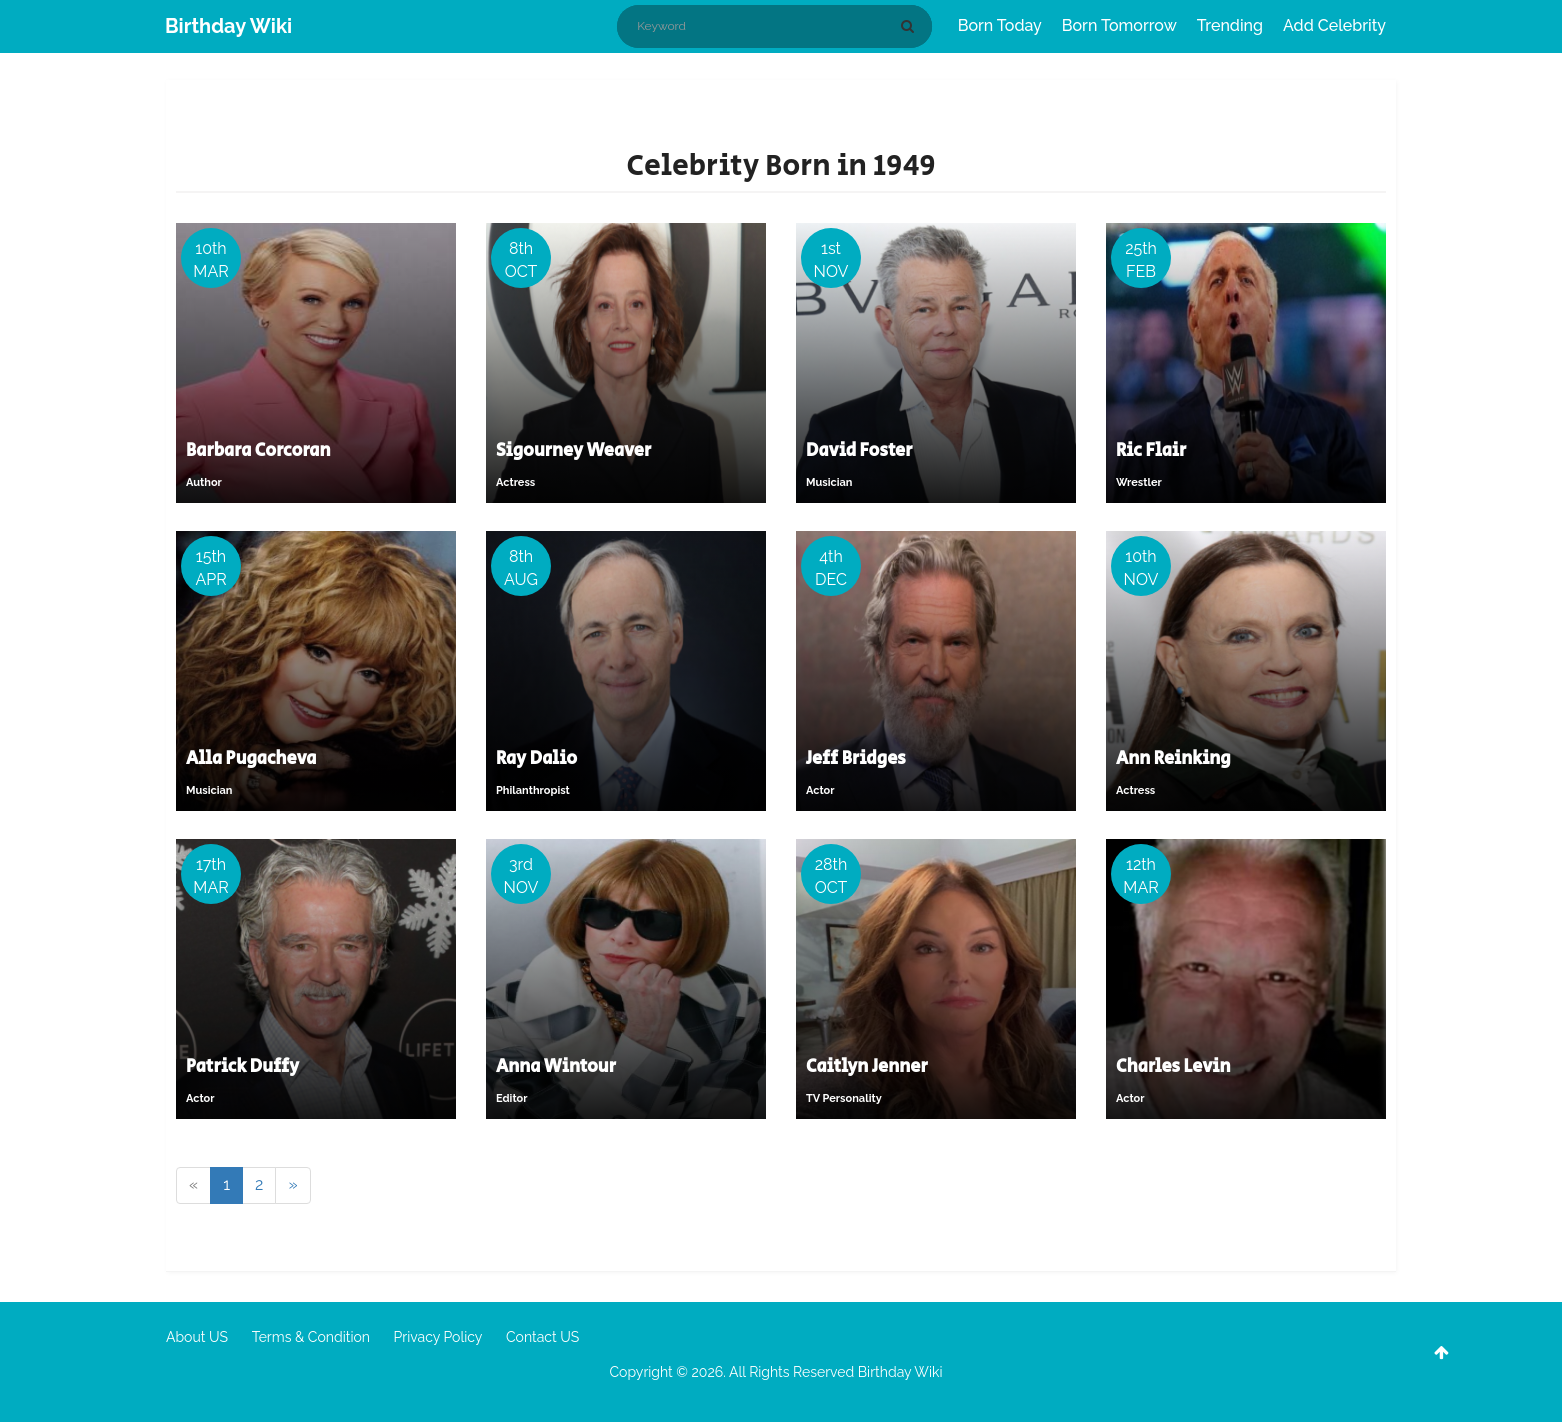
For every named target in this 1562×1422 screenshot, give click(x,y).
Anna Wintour (556, 1067)
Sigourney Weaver (573, 451)
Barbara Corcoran (258, 451)
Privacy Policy (438, 1337)
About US (197, 1337)
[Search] (911, 26)
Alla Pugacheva (251, 759)
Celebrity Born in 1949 (780, 166)
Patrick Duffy (242, 1067)
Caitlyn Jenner (867, 1067)
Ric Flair (1151, 451)
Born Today (1000, 25)
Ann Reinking (1173, 759)
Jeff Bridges (856, 759)
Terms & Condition (311, 1337)
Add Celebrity (1334, 25)
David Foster (859, 451)
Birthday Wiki (228, 26)
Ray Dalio (536, 759)
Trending (1230, 25)
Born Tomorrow (1119, 25)
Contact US (542, 1337)
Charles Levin (1173, 1067)
